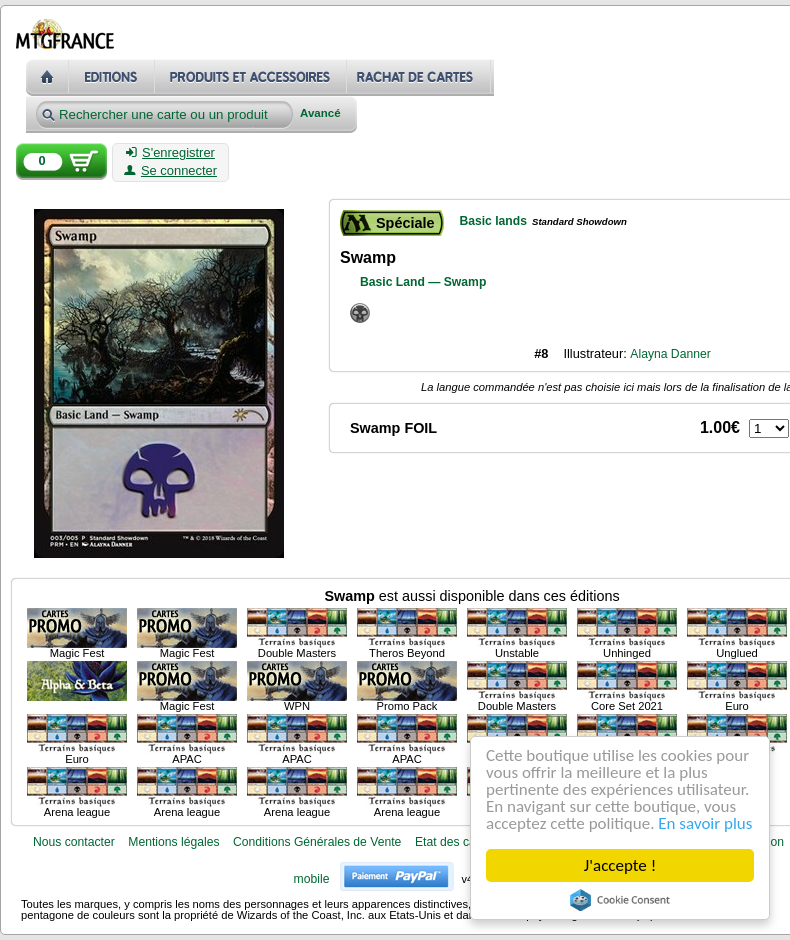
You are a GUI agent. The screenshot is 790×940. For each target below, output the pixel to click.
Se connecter (170, 171)
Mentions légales (173, 842)
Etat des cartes (455, 842)
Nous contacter (74, 842)
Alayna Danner (670, 354)
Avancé (320, 113)
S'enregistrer (170, 153)
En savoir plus (705, 823)
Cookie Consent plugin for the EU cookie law (620, 900)
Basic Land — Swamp (423, 282)
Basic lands (493, 221)
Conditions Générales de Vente (317, 842)
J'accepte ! (620, 865)
